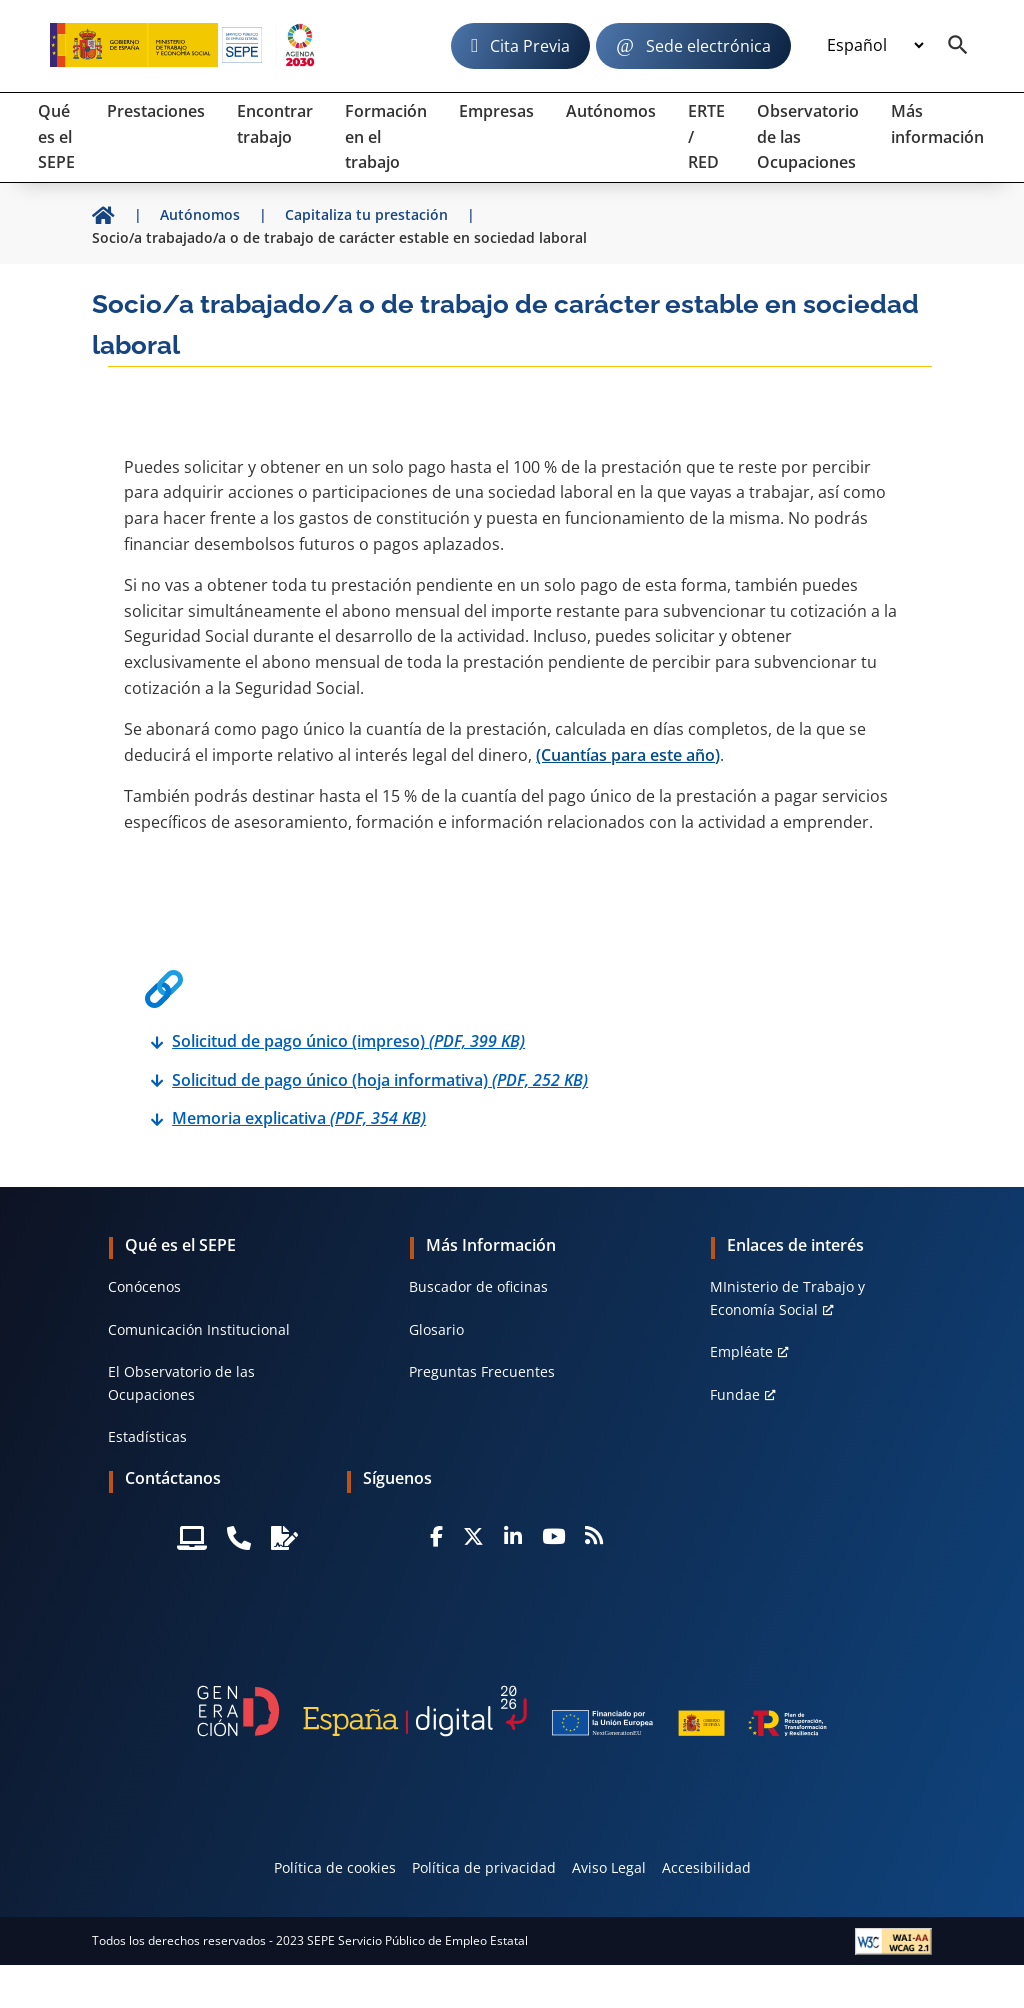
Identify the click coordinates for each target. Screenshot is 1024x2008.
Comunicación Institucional (199, 1329)
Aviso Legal (609, 1867)
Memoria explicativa (299, 1118)
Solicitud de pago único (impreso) (348, 1041)
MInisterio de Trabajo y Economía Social (787, 1297)
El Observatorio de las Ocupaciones (181, 1382)
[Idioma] (875, 46)
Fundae (735, 1394)
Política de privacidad (484, 1867)
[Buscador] (958, 46)
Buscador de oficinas (478, 1286)
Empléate (741, 1351)
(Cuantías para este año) (628, 755)
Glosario (436, 1329)
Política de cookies (335, 1867)
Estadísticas (147, 1436)
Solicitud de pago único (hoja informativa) (380, 1080)
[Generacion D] (512, 1711)
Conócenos (144, 1286)
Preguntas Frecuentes (482, 1371)
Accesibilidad (706, 1867)
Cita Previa (530, 46)
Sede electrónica (708, 46)
